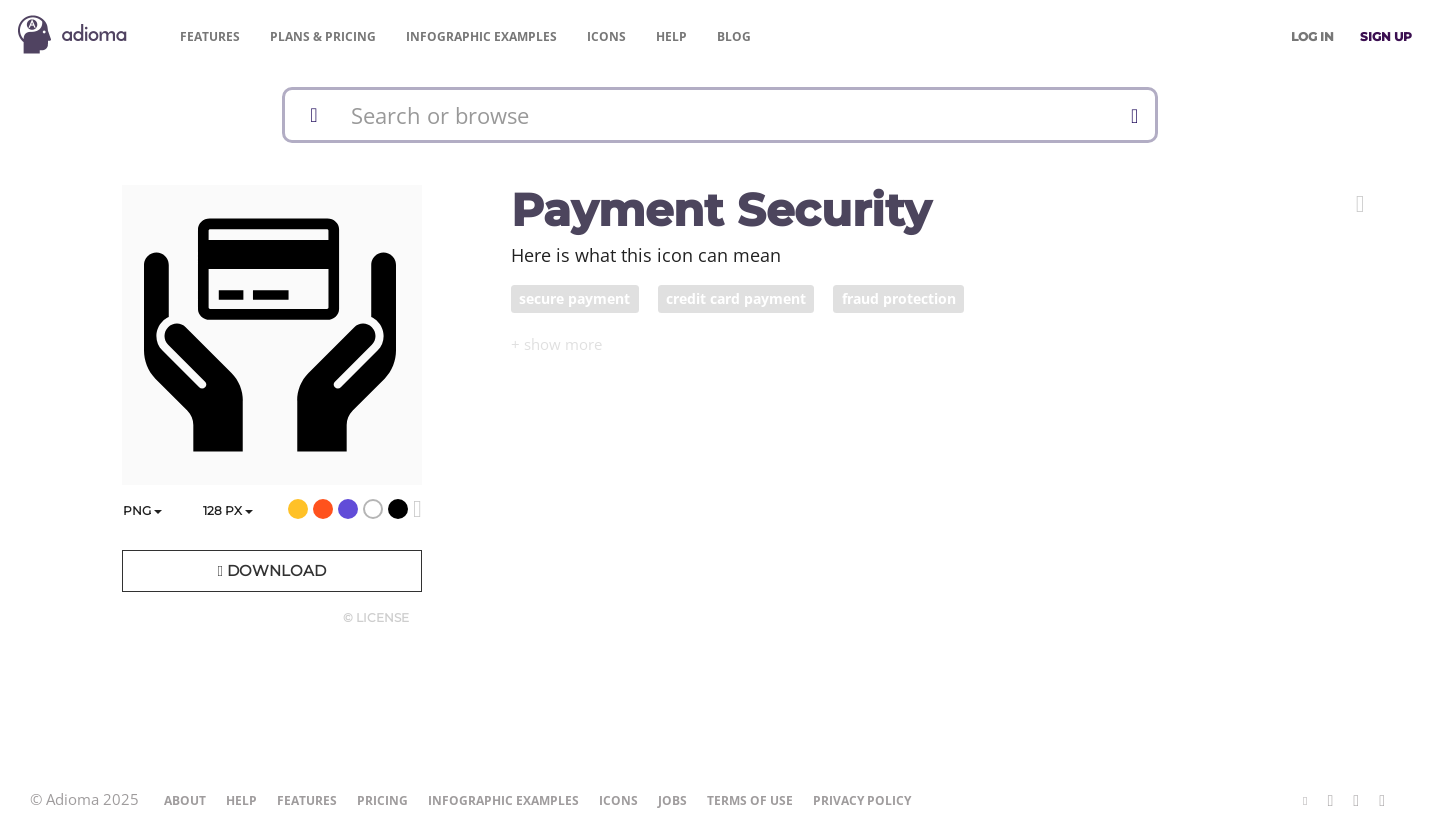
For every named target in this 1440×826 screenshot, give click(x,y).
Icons (606, 36)
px (228, 510)
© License (376, 617)
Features (210, 36)
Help (671, 36)
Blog (734, 36)
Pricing (323, 36)
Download (271, 570)
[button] (1360, 204)
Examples (481, 36)
